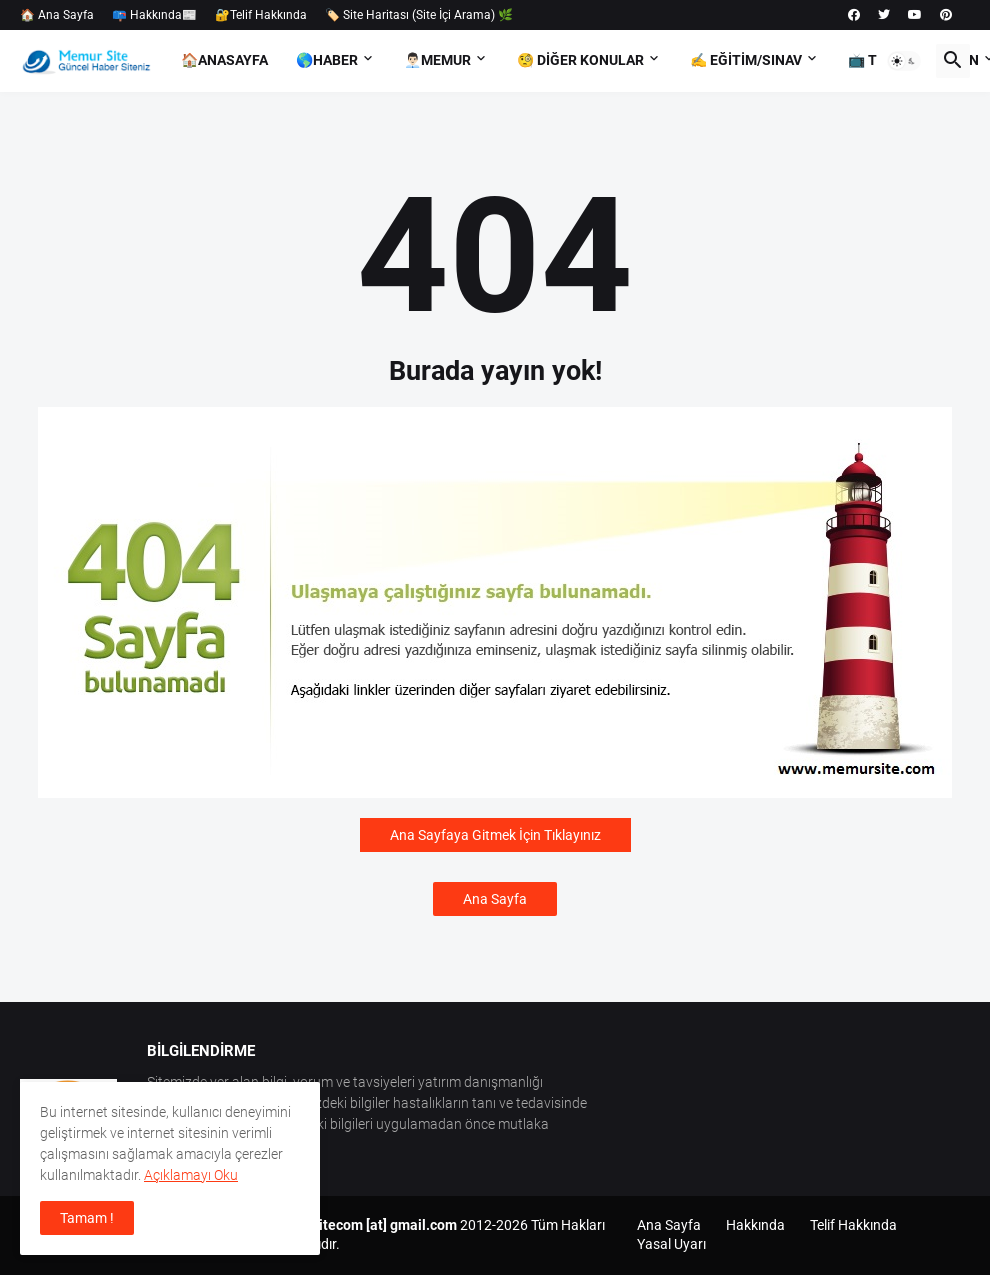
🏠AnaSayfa (224, 60)
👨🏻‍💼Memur (437, 60)
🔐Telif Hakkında (261, 15)
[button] (904, 61)
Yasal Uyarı (671, 1244)
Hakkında (755, 1225)
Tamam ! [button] (87, 1218)
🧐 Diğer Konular (580, 60)
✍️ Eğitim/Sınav (746, 60)
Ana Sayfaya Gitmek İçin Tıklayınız (495, 835)
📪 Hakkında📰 (154, 15)
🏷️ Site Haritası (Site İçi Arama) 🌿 (419, 15)
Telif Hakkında (853, 1225)
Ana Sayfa (495, 899)
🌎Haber (327, 60)
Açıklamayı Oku (191, 1175)
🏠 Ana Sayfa (57, 15)
